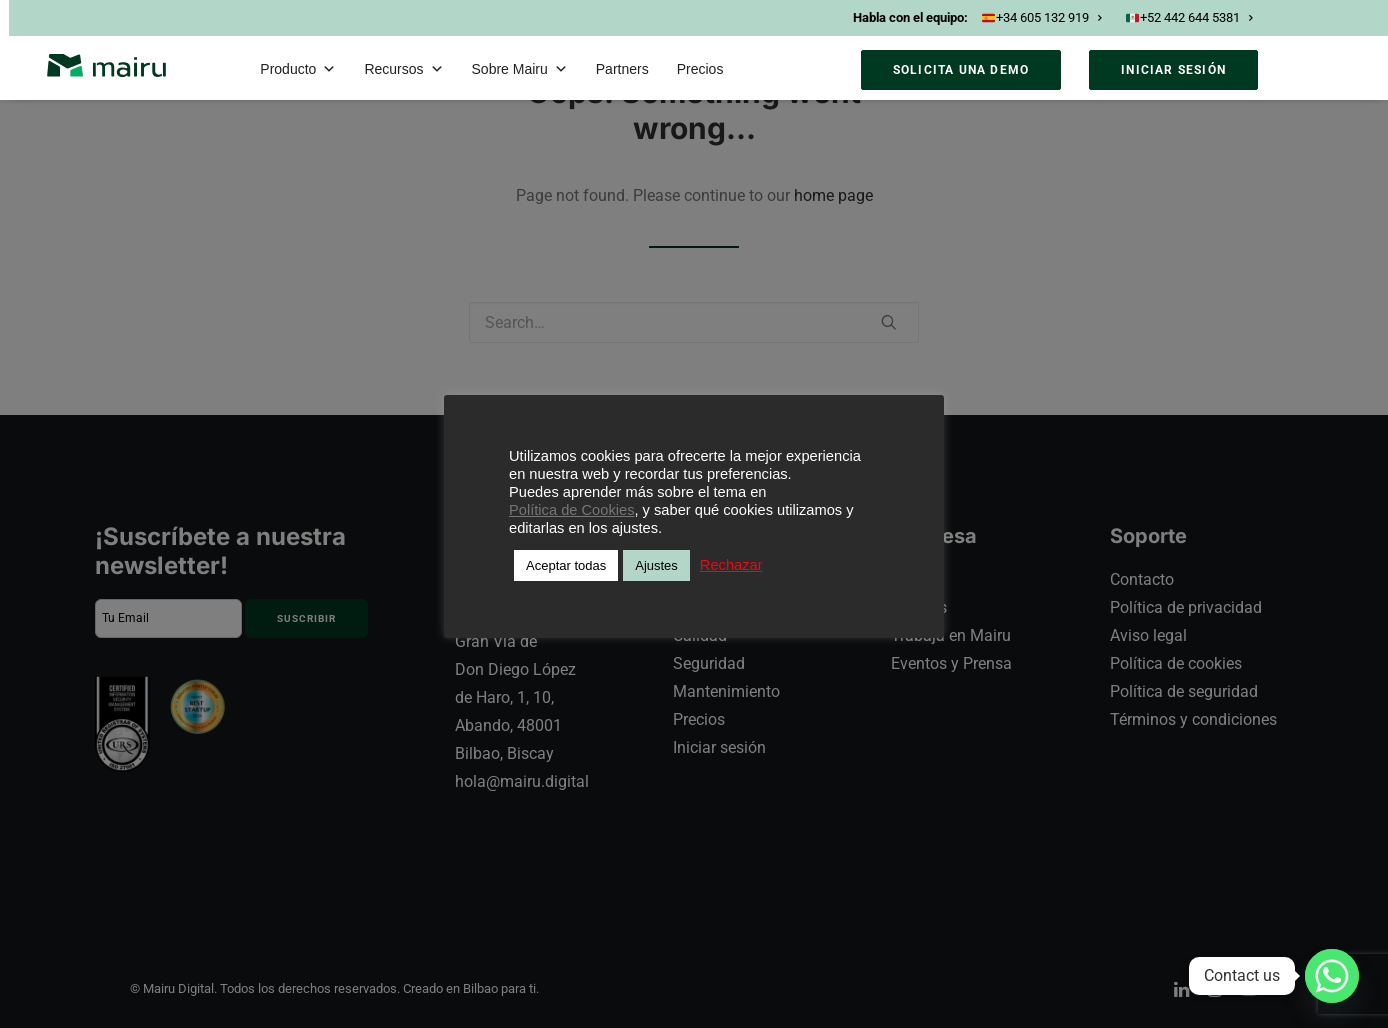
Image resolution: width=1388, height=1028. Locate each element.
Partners (622, 69)
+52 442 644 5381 (1189, 17)
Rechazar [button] (731, 565)
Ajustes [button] (656, 565)
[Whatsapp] (1332, 976)
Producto (298, 69)
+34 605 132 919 (1041, 17)
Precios (700, 69)
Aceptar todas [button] (566, 565)
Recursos (403, 69)
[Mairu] (106, 65)
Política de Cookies (571, 510)
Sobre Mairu (520, 69)
